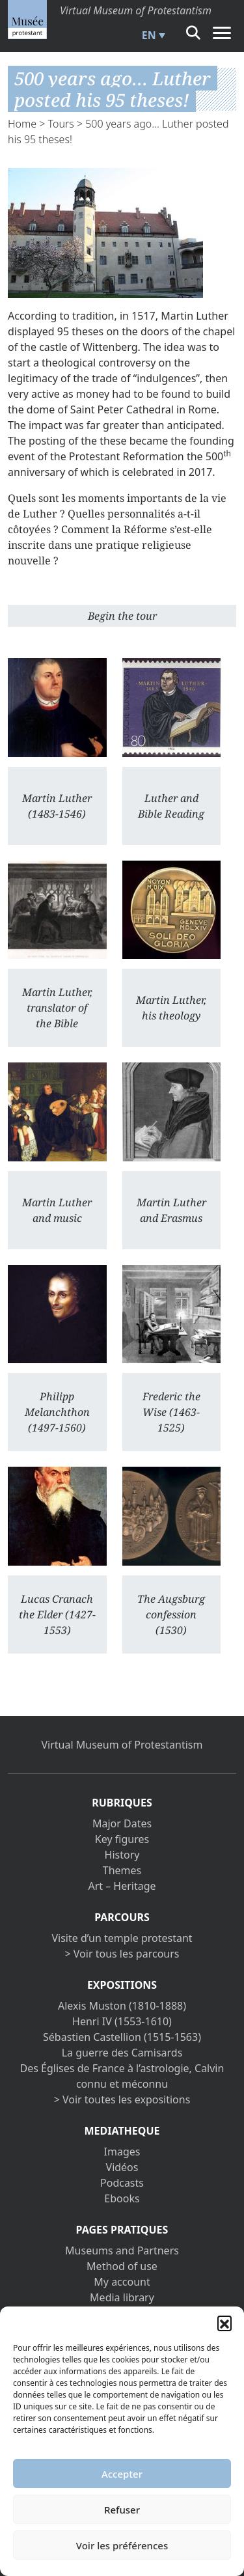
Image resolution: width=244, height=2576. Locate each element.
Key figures (122, 1839)
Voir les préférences (122, 2545)
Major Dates (122, 1823)
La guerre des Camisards (122, 2052)
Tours (61, 124)
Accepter (122, 2473)
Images (122, 2151)
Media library (122, 2297)
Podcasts (122, 2183)
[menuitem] (152, 35)
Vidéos (122, 2167)
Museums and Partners (122, 2250)
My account (122, 2282)
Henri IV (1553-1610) (122, 2021)
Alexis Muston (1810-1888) (122, 2006)
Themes (122, 1870)
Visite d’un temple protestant (121, 1938)
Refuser (122, 2509)
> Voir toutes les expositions (122, 2099)
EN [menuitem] (149, 35)
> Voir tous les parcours (122, 1953)
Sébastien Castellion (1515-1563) (122, 2037)
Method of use (122, 2266)
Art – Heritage (122, 1886)
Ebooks (121, 2198)
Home (22, 124)
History (122, 1855)
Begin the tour (122, 616)
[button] (224, 2322)
